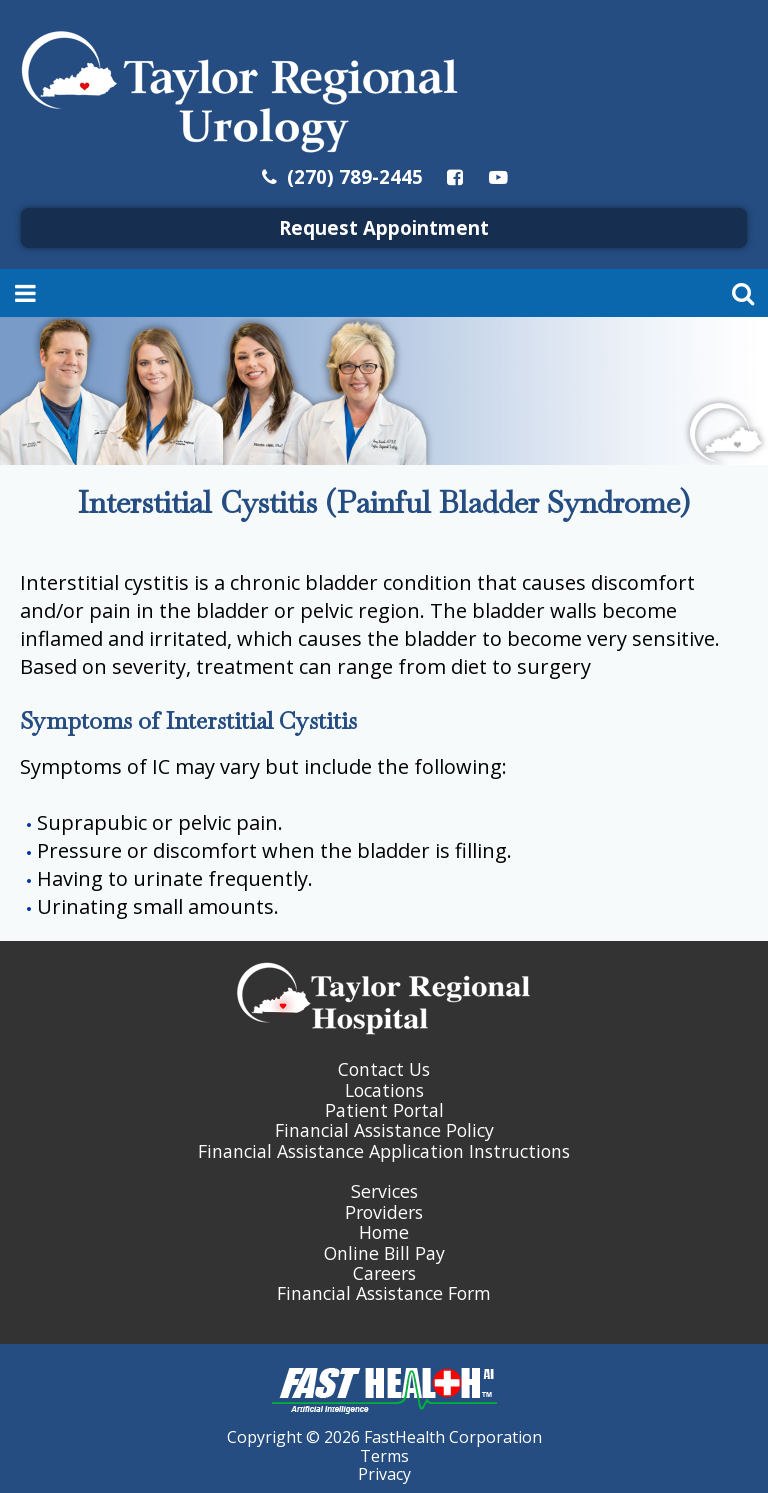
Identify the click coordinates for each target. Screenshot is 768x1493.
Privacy (384, 1474)
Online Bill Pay (384, 1253)
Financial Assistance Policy (384, 1130)
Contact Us (384, 1069)
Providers (384, 1212)
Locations (384, 1090)
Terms (384, 1456)
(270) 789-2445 (340, 177)
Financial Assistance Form (384, 1293)
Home (384, 1232)
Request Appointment (384, 227)
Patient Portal (384, 1110)
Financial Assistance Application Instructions (384, 1151)
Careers (384, 1273)
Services (384, 1191)
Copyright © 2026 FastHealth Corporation (384, 1437)
